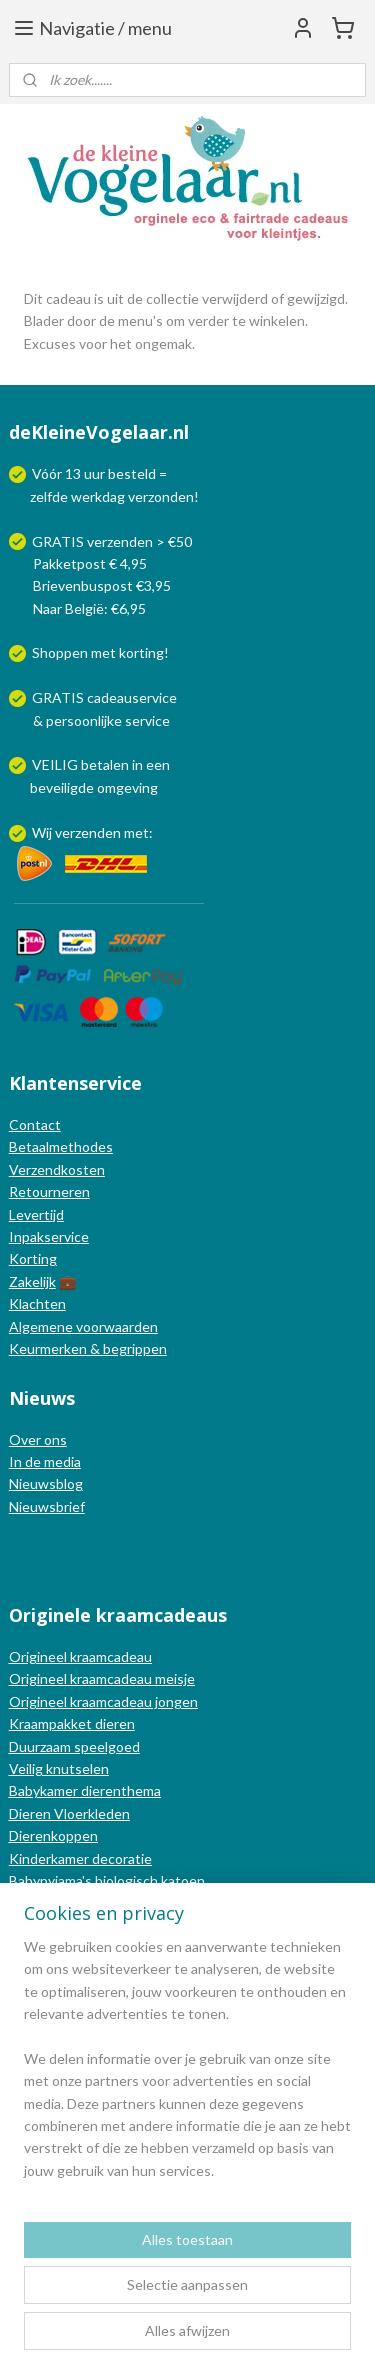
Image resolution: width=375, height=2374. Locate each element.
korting (141, 652)
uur (94, 473)
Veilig (27, 1768)
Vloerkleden (90, 1813)
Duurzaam (41, 1746)
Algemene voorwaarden (83, 1326)
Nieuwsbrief (47, 1506)
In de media (45, 1461)
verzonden (161, 496)
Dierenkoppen (53, 1835)
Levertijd (36, 1214)
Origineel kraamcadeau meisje (102, 1678)
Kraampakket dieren (72, 1723)
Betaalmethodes (61, 1146)
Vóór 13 (58, 473)
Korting (33, 1258)
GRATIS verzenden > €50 (112, 541)
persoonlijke (84, 720)
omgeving (127, 787)
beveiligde (62, 787)
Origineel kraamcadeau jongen (103, 1701)
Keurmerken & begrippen (88, 1348)
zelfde (49, 496)
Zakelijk (32, 1281)
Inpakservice (49, 1236)
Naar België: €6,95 (89, 608)
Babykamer (43, 1790)
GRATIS (59, 697)
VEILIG (56, 764)
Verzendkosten (57, 1169)
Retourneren (49, 1191)
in (137, 764)
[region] (187, 2067)
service (146, 720)
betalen (105, 764)
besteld (132, 473)
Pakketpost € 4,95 (79, 563)
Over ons (38, 1439)
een (158, 764)
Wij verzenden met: (92, 832)
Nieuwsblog (46, 1483)
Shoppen (60, 652)
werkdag (98, 496)
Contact (35, 1124)
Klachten (37, 1303)
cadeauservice (132, 697)
